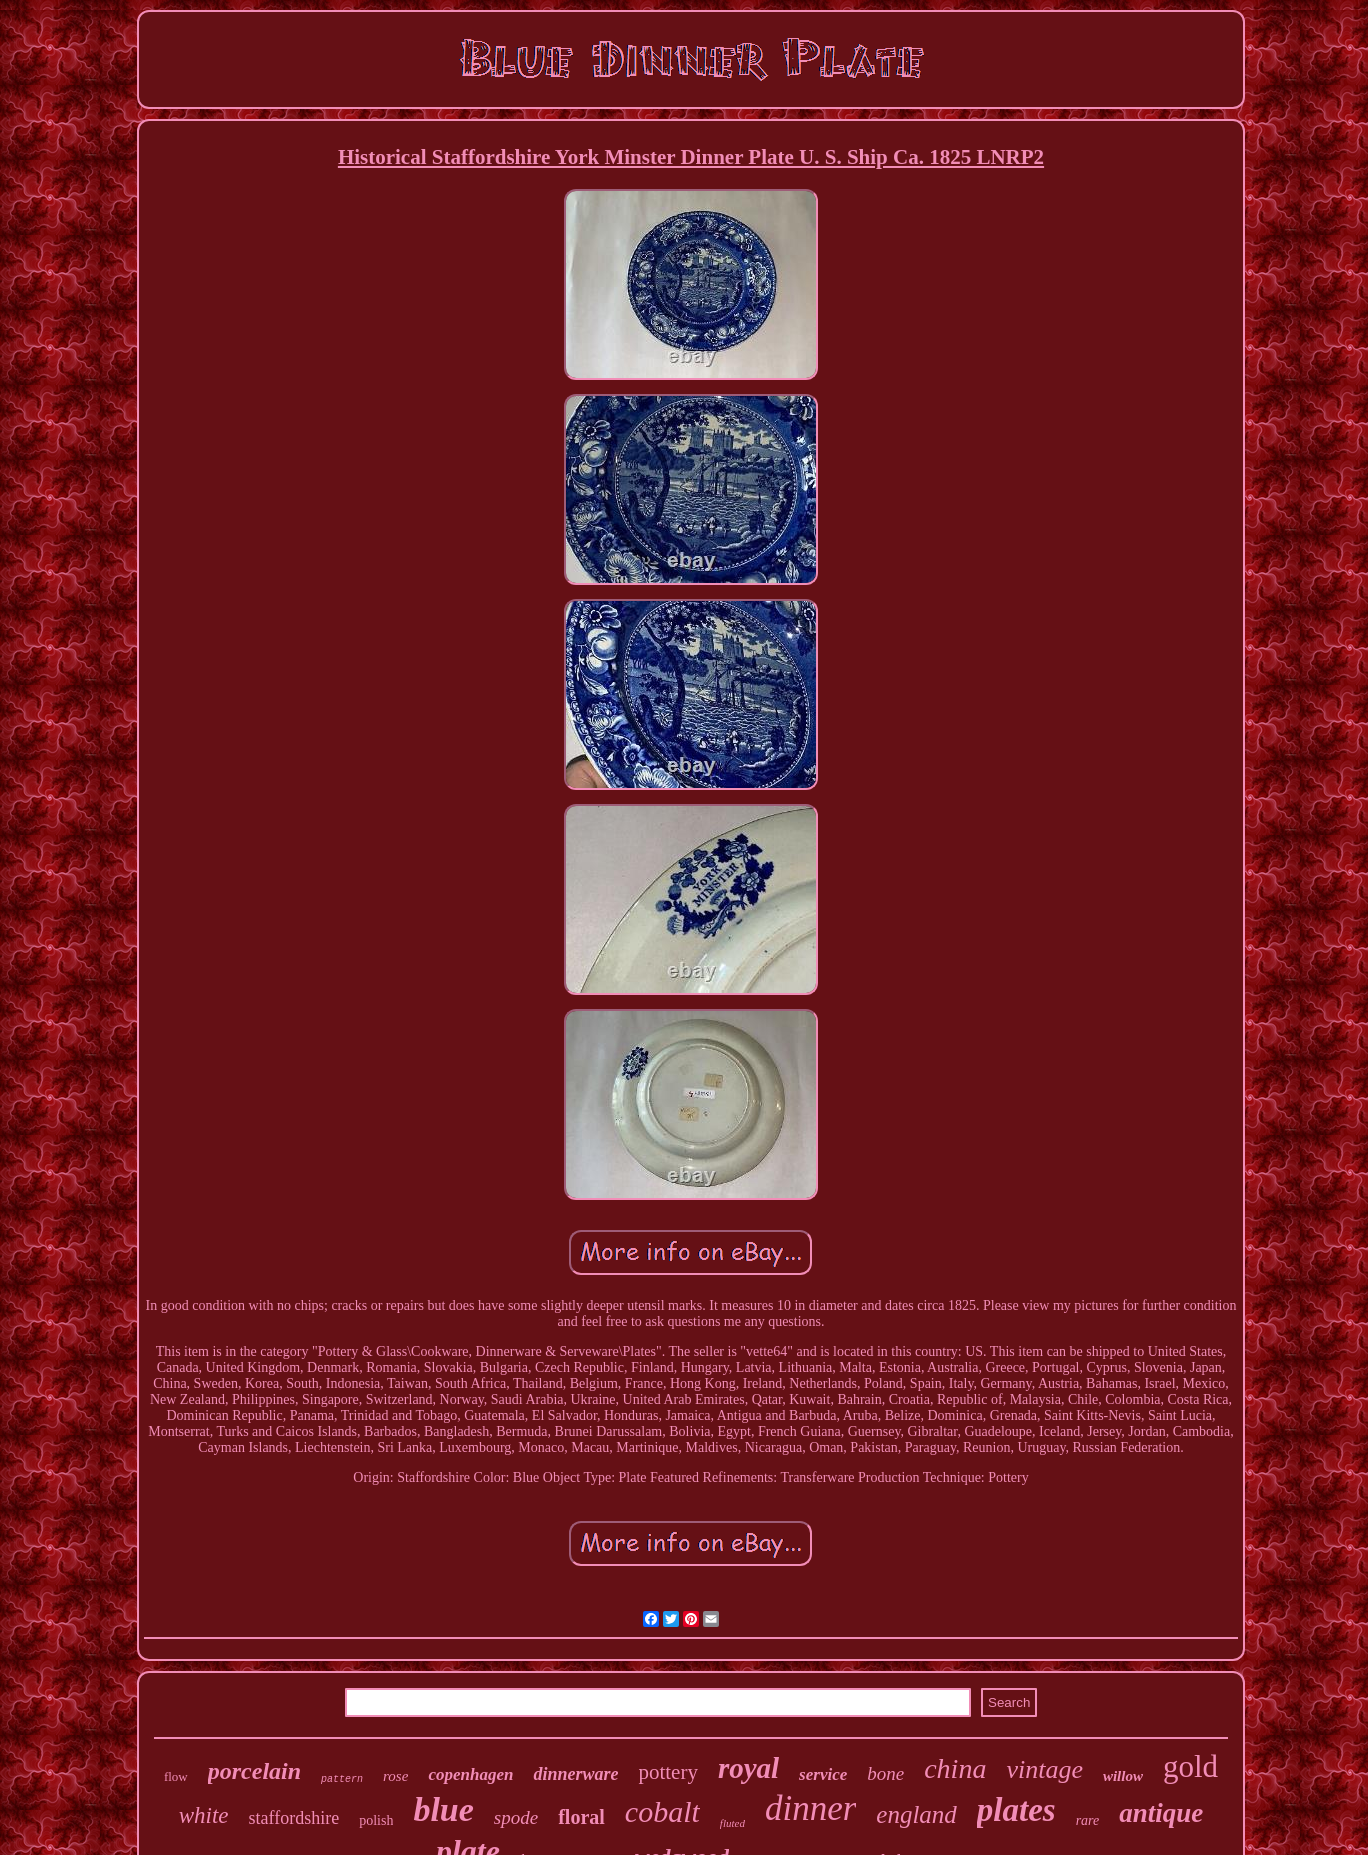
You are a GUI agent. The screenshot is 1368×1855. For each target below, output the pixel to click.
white (204, 1815)
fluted (732, 1823)
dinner (810, 1808)
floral (581, 1817)
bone (885, 1773)
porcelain (254, 1771)
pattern (342, 1779)
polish (376, 1820)
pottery (667, 1772)
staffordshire (294, 1818)
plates (1016, 1810)
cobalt (662, 1811)
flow (176, 1776)
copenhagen (470, 1774)
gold (1190, 1766)
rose (395, 1776)
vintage (1044, 1769)
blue (443, 1809)
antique (1161, 1813)
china (955, 1768)
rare (1088, 1820)
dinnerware (575, 1774)
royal (748, 1768)
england (916, 1814)
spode (516, 1817)
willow (1123, 1776)
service (823, 1774)
